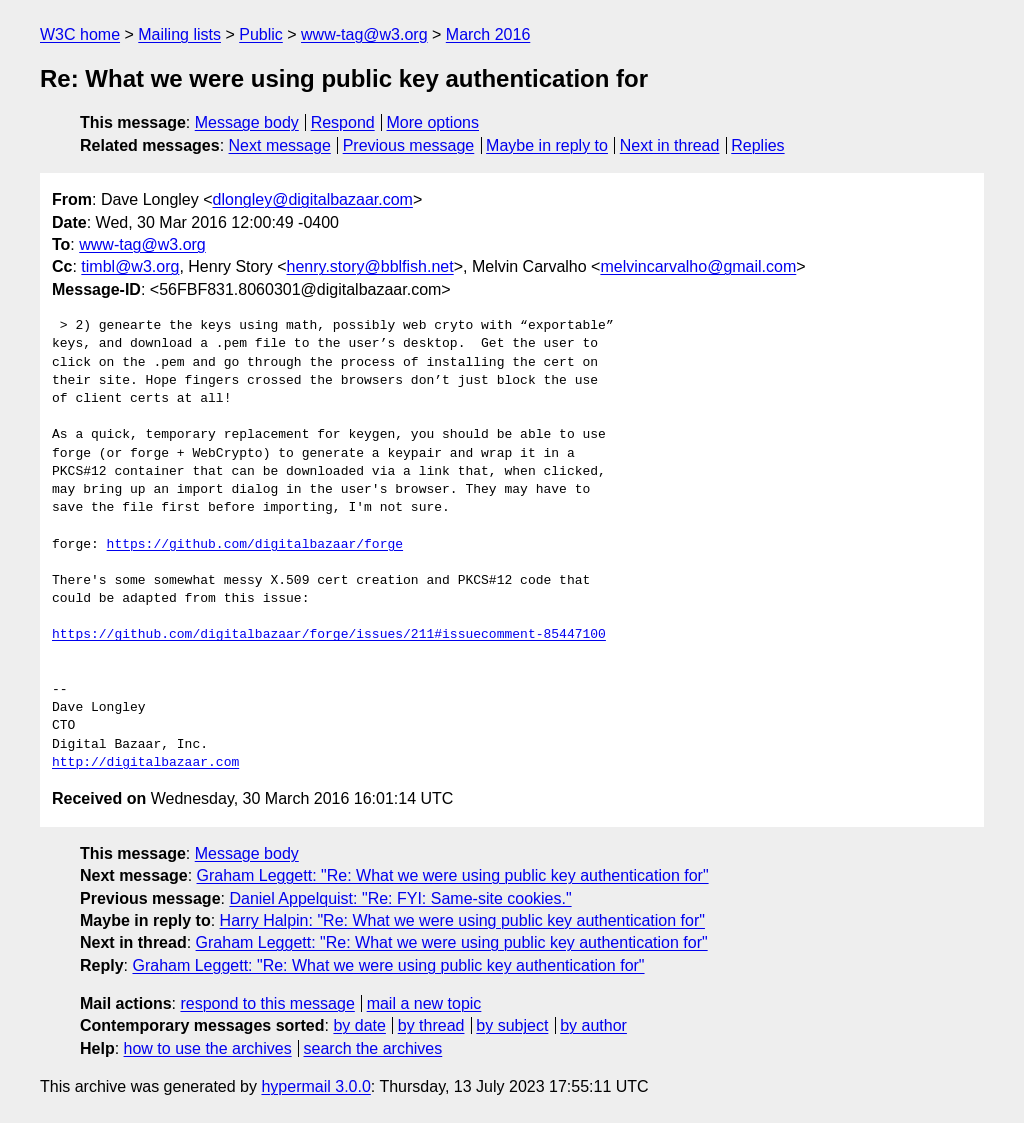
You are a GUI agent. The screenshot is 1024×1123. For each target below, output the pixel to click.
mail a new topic (424, 1003)
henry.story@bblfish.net (370, 266)
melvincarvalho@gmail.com (698, 266)
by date (359, 1025)
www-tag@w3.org (364, 34)
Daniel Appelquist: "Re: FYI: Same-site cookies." (400, 898)
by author (593, 1025)
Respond (343, 122)
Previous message (409, 145)
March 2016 (488, 34)
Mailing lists (179, 34)
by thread (431, 1025)
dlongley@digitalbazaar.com (313, 199)
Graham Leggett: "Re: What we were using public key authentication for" (453, 875)
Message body (247, 122)
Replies (757, 145)
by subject (512, 1025)
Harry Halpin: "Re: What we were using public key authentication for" (462, 920)
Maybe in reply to (547, 145)
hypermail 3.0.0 (315, 1086)
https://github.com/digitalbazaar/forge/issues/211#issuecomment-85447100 (329, 635)
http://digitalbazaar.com (145, 763)
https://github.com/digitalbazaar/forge (255, 545)
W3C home (80, 34)
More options (433, 122)
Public (261, 34)
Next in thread (670, 145)
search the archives (373, 1048)
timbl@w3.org (130, 266)
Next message (280, 145)
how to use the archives (208, 1048)
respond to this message (267, 1003)
